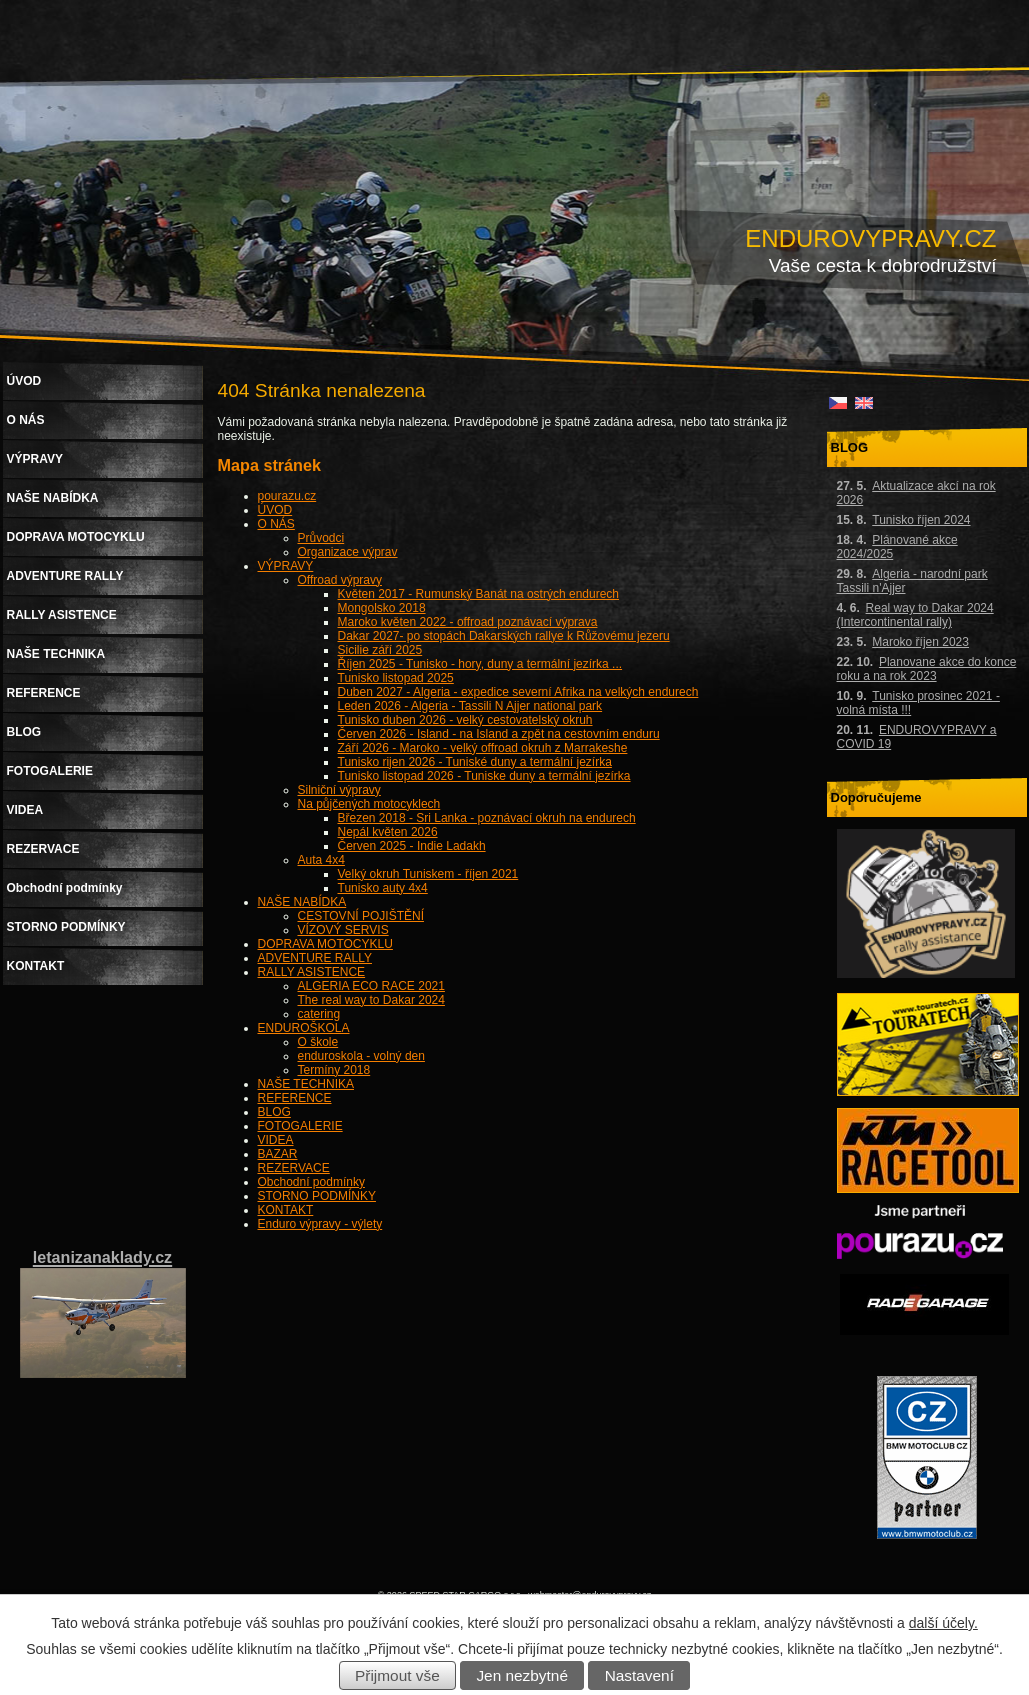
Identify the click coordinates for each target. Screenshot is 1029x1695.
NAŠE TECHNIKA (306, 1084)
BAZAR (278, 1154)
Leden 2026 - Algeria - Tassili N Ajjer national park (470, 706)
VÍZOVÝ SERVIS (343, 930)
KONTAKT (286, 1210)
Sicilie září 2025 (380, 650)
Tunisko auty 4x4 (383, 888)
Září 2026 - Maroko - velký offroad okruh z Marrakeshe (483, 748)
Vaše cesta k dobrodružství (883, 265)
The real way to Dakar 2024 (371, 1000)
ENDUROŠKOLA (304, 1028)
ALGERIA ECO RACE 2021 (371, 986)
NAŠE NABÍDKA (302, 902)
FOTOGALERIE (300, 1126)
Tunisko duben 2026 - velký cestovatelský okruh (465, 720)
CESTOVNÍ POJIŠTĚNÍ (361, 916)
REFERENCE (295, 1098)
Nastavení (639, 1675)
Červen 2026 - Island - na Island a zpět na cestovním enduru (499, 734)
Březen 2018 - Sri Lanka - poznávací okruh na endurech (487, 818)
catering (319, 1014)
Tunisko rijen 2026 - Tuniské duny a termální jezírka (475, 762)
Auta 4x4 (321, 860)
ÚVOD (275, 510)
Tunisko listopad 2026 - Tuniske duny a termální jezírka (484, 776)
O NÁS (276, 524)
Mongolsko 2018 (382, 608)
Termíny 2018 (334, 1070)
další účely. (943, 1623)
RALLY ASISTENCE (312, 972)
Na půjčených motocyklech (369, 804)
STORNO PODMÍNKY (317, 1196)
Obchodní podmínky (311, 1182)
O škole (318, 1042)
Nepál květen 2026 (388, 832)
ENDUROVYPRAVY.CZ (870, 238)
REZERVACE (294, 1168)
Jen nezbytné (522, 1675)
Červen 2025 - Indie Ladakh (412, 846)
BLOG (274, 1112)
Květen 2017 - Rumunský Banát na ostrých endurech (479, 594)
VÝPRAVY (286, 566)
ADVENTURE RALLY (315, 958)
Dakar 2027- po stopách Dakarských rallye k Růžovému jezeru (504, 636)
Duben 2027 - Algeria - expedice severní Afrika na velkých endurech (518, 692)
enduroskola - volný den (361, 1056)
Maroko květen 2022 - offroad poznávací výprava (468, 622)
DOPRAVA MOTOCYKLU (325, 944)
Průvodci (321, 538)
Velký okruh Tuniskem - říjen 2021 (428, 874)
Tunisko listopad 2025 (396, 678)
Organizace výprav (348, 552)
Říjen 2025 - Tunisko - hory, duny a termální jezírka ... (480, 664)
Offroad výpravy (340, 580)
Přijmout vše (397, 1675)
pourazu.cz (287, 496)
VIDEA (276, 1140)
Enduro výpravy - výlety (320, 1224)
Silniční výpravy (339, 790)
